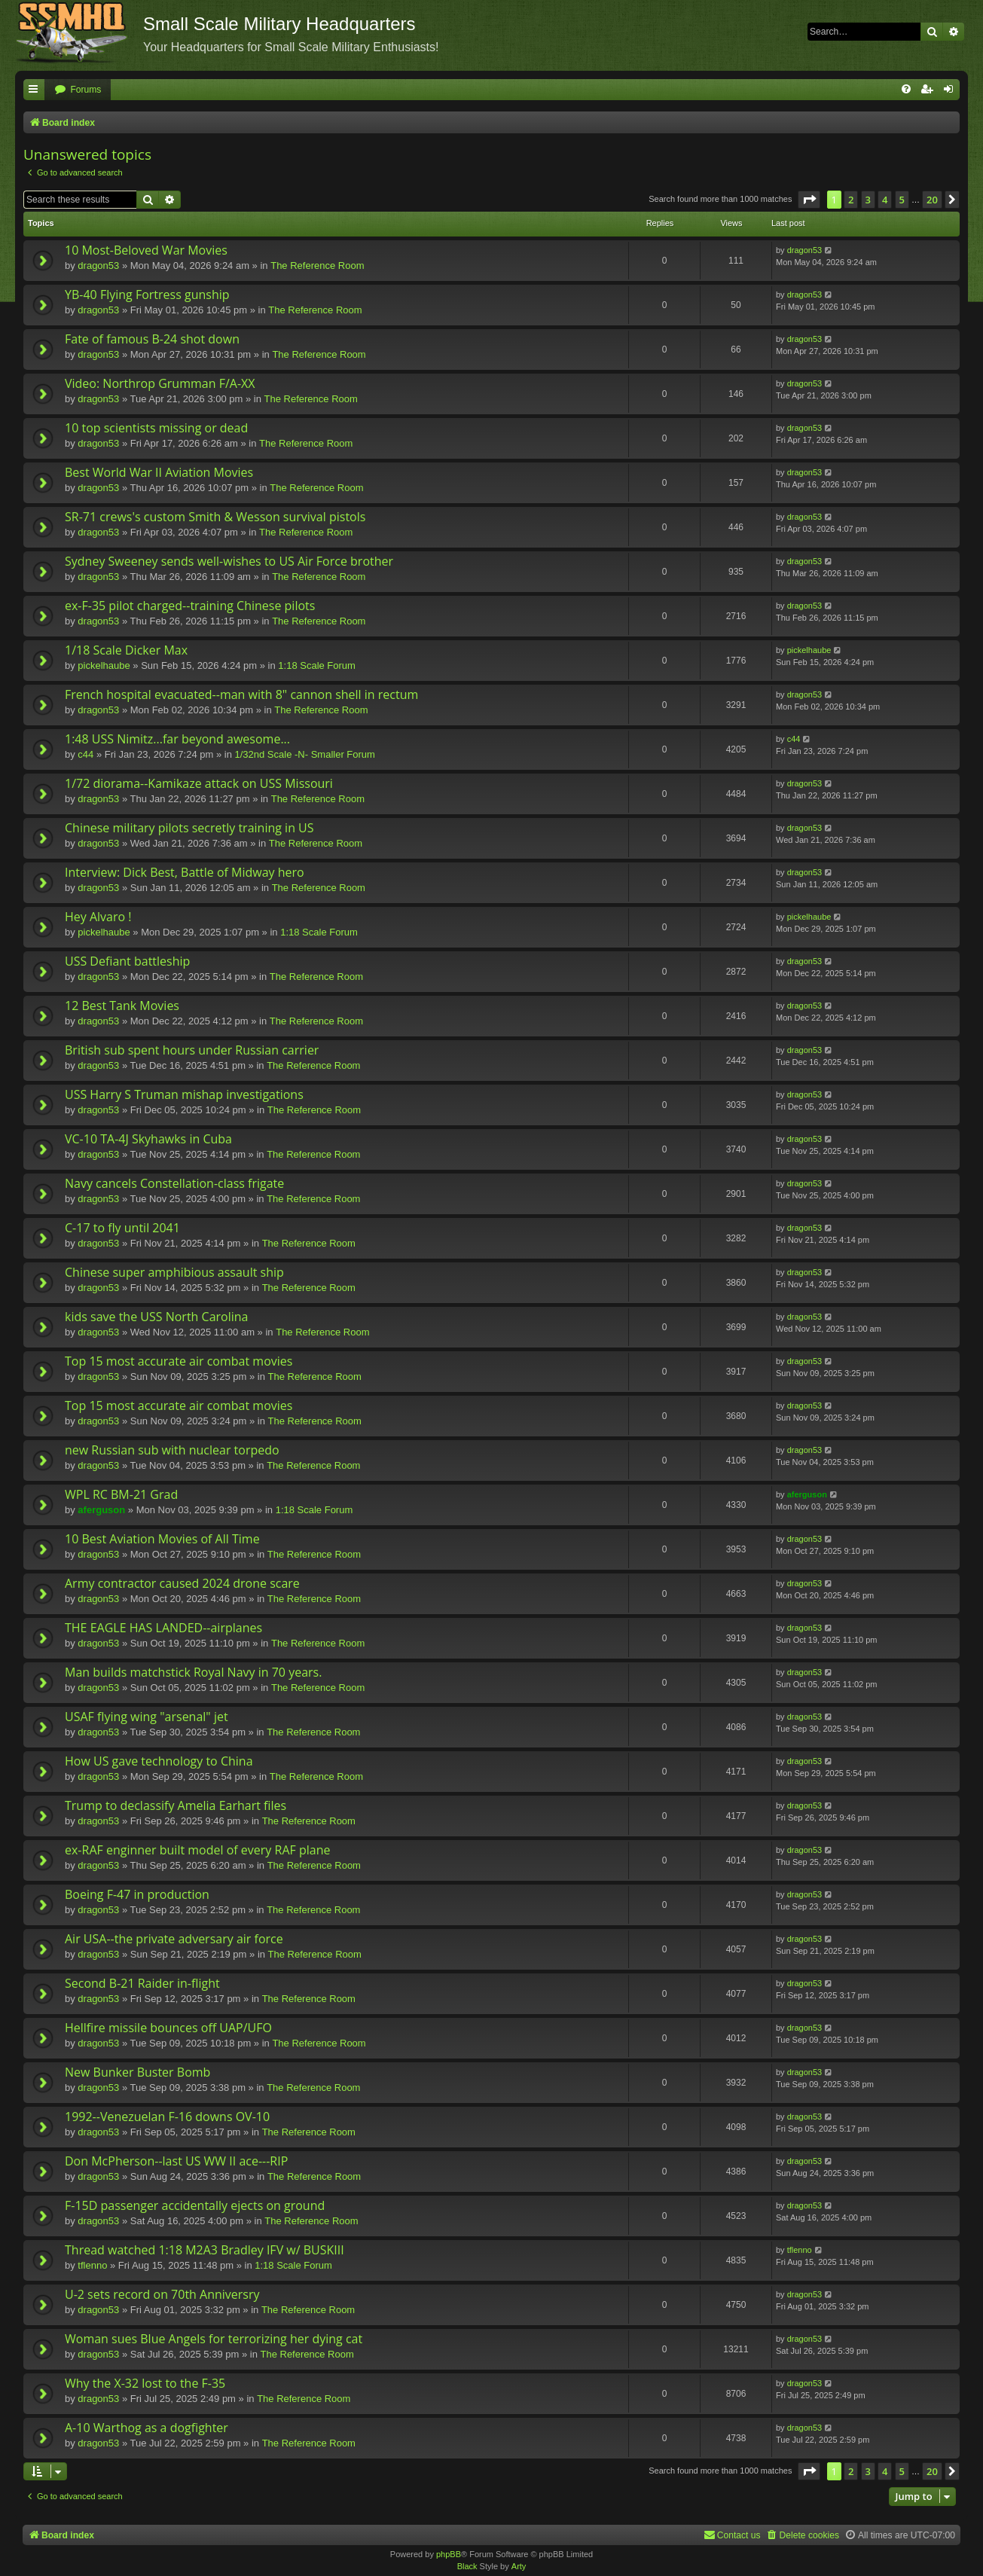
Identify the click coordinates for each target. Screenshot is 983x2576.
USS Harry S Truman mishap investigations (184, 1094)
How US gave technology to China (159, 1761)
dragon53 (98, 265)
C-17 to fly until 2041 (122, 1227)
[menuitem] (77, 90)
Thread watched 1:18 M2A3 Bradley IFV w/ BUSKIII (204, 2250)
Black (467, 2566)
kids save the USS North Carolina (156, 1316)
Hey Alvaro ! (98, 916)
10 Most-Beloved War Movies (146, 250)
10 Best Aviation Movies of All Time (162, 1539)
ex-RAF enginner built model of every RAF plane (197, 1850)
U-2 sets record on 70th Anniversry (162, 2294)
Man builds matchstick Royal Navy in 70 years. (193, 1672)
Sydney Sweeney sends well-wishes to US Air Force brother (229, 561)
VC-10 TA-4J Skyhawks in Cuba (148, 1139)
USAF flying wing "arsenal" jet (146, 1716)
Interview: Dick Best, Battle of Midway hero (184, 872)
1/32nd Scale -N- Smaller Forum (304, 754)
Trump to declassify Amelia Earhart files (175, 1805)
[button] (809, 200)
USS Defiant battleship (127, 961)
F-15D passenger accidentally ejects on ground (195, 2205)
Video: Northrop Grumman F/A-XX (160, 383)
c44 (85, 754)
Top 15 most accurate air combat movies (178, 1361)
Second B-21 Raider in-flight (142, 1983)
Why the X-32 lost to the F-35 (145, 2383)
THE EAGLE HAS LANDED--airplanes (163, 1627)
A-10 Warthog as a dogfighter (146, 2427)
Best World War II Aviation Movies (159, 472)
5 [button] (902, 199)
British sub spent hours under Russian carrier (192, 1050)
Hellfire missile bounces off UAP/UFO (168, 2027)
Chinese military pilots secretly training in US (189, 827)
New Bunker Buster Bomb (137, 2072)
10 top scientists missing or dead (156, 428)
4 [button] (884, 199)
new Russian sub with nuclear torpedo (172, 1450)
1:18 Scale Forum (317, 665)
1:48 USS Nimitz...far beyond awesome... (177, 739)
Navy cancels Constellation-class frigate (174, 1183)
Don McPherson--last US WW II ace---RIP (176, 2161)
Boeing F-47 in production (137, 1894)
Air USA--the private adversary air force (174, 1938)
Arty (519, 2566)
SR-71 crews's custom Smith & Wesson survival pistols (215, 516)
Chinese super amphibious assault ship (174, 1272)
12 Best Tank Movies (122, 1005)
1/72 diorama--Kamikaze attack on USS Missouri (199, 783)
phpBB (448, 2554)
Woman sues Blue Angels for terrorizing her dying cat (213, 2338)
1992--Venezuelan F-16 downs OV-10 (167, 2116)
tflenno (92, 2265)
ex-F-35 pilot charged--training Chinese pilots (190, 605)
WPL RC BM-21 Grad (121, 1494)
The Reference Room (317, 265)
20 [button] (932, 199)
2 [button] (850, 199)
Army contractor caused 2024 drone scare (182, 1583)
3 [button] (868, 199)
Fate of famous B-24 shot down (152, 339)
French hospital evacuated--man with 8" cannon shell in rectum (241, 694)
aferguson (101, 1509)
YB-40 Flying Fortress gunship (147, 294)
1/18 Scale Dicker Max (126, 650)
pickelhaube (104, 665)
